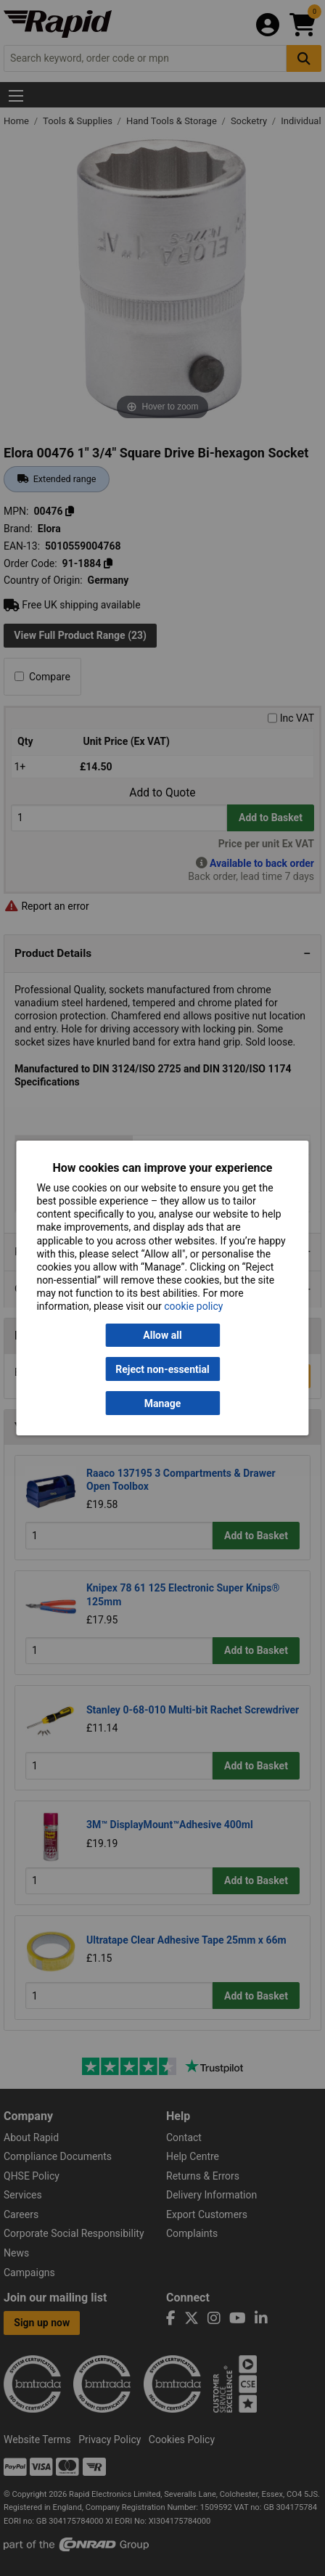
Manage (162, 1403)
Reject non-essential (162, 1369)
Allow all (162, 1335)
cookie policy (193, 1306)
